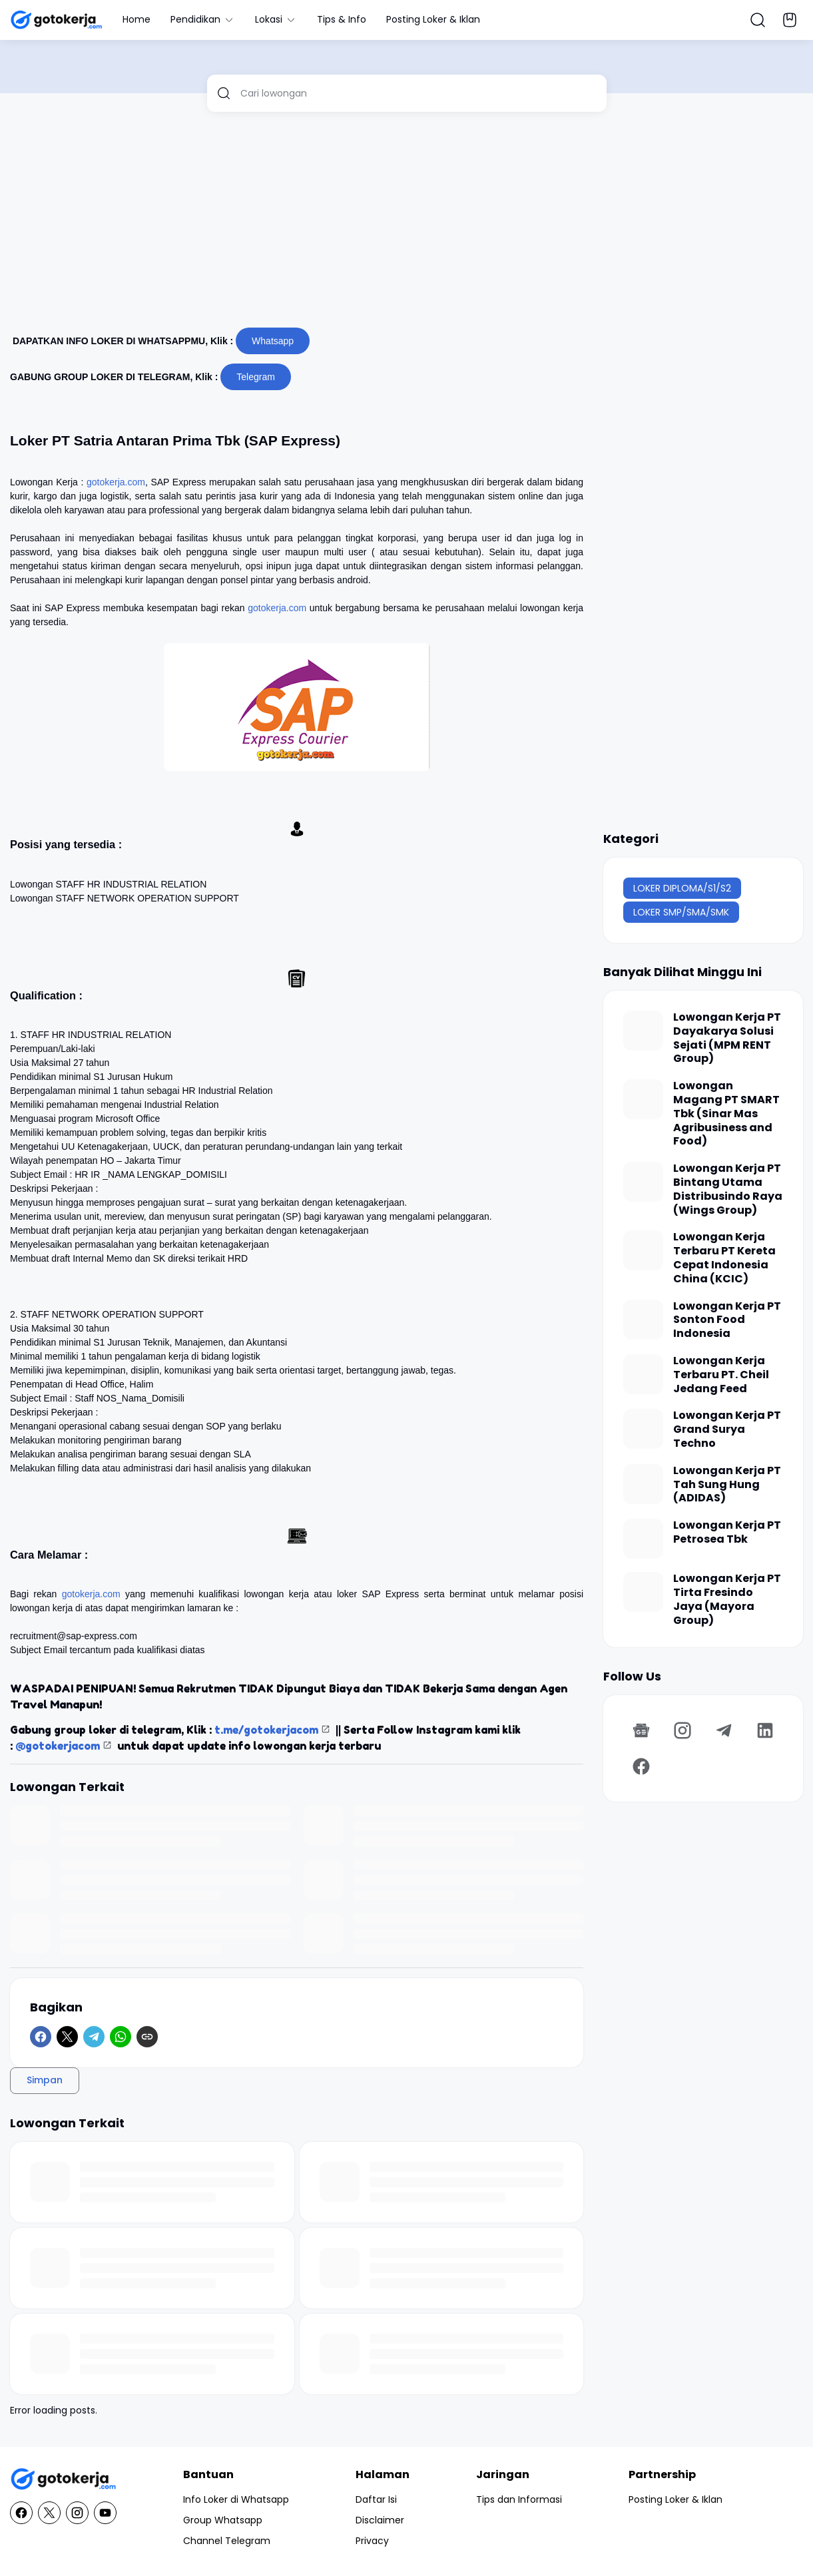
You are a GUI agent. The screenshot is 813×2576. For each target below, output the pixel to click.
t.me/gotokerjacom (266, 1729)
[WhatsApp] (120, 2036)
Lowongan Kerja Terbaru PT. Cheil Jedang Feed (721, 1375)
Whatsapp (273, 341)
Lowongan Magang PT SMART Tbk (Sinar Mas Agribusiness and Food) (726, 1114)
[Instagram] (682, 1730)
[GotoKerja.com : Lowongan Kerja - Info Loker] (63, 2479)
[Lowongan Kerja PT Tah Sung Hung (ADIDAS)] (643, 1484)
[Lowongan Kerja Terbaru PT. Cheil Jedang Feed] (643, 1374)
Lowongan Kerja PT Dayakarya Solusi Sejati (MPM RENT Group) (727, 1038)
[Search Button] (757, 20)
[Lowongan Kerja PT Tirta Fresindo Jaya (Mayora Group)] (643, 1592)
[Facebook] (40, 2036)
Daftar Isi (376, 2499)
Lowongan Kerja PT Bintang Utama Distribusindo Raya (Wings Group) (727, 1189)
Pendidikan (202, 19)
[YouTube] (105, 2512)
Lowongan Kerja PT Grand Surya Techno (727, 1429)
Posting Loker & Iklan (433, 19)
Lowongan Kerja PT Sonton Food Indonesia (727, 1320)
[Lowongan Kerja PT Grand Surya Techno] (643, 1429)
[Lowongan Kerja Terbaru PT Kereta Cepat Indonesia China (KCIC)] (643, 1250)
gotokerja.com (116, 482)
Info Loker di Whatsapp (236, 2499)
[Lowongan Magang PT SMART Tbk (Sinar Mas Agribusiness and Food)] (643, 1099)
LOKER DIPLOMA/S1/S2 (682, 888)
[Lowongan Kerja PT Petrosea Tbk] (643, 1539)
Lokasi (276, 19)
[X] (67, 2036)
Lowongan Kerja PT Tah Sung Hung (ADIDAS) (727, 1484)
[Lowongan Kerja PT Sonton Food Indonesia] (643, 1320)
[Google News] (641, 1730)
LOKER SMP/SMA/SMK (681, 912)
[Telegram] (94, 2036)
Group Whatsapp (222, 2520)
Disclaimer (380, 2520)
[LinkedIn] (765, 1730)
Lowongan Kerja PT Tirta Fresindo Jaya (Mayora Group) (727, 1599)
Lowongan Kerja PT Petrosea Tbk (727, 1533)
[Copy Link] (147, 2036)
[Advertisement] (406, 225)
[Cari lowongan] (418, 93)
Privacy (372, 2540)
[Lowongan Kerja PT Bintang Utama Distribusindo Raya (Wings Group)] (643, 1182)
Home (136, 19)
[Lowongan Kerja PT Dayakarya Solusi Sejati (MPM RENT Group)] (643, 1031)
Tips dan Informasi (519, 2499)
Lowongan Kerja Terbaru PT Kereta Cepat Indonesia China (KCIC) (724, 1258)
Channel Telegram (226, 2540)
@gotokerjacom (57, 1745)
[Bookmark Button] (789, 20)
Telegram (255, 377)
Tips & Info (341, 19)
